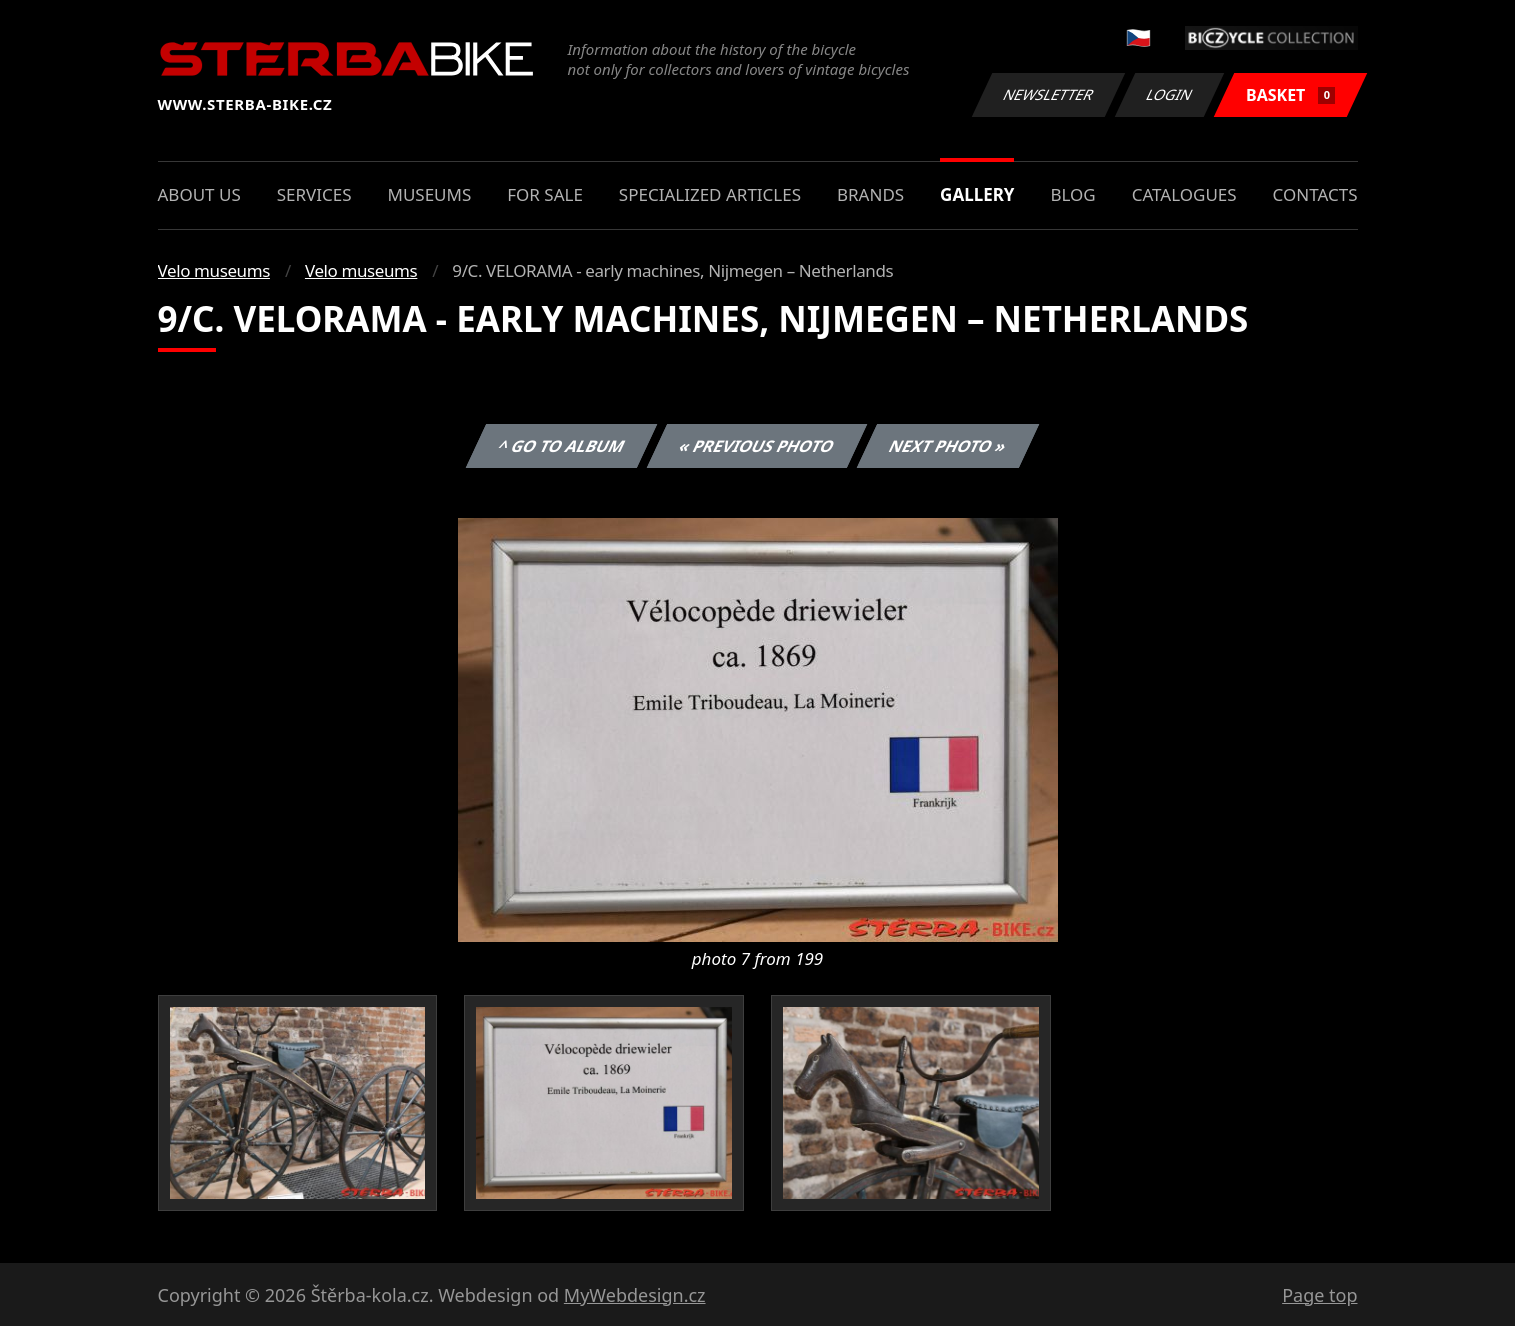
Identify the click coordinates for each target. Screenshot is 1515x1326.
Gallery (977, 194)
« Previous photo (757, 446)
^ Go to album (562, 446)
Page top (1319, 1295)
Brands (870, 194)
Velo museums (214, 270)
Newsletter (1049, 94)
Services (314, 194)
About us (199, 194)
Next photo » (948, 446)
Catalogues (1184, 194)
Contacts (1315, 194)
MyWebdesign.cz (635, 1295)
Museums (429, 194)
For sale (545, 194)
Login (1170, 94)
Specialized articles (710, 194)
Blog (1072, 194)
